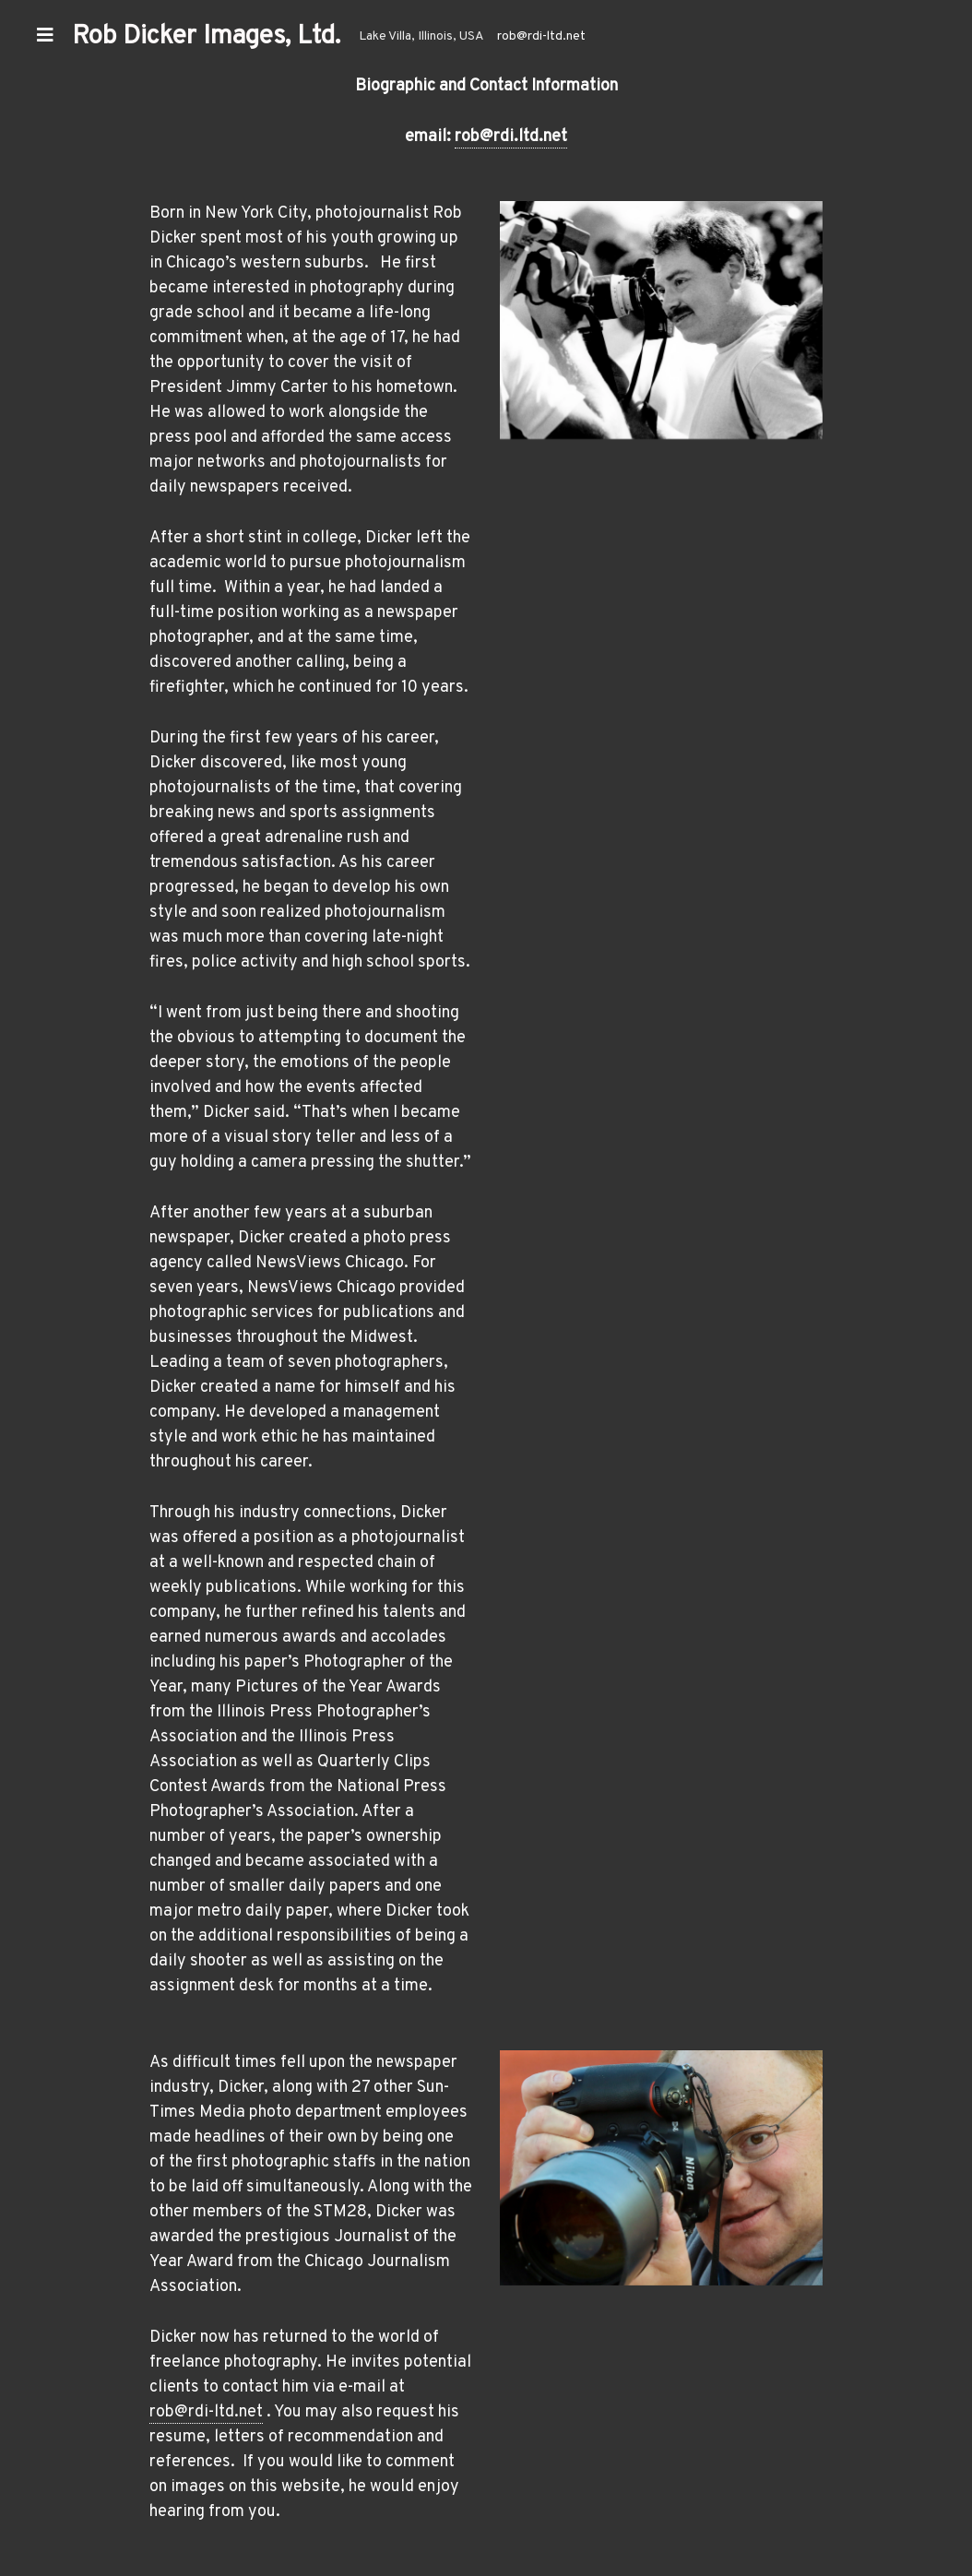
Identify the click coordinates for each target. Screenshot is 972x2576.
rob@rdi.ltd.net (511, 137)
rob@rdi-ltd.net (541, 36)
